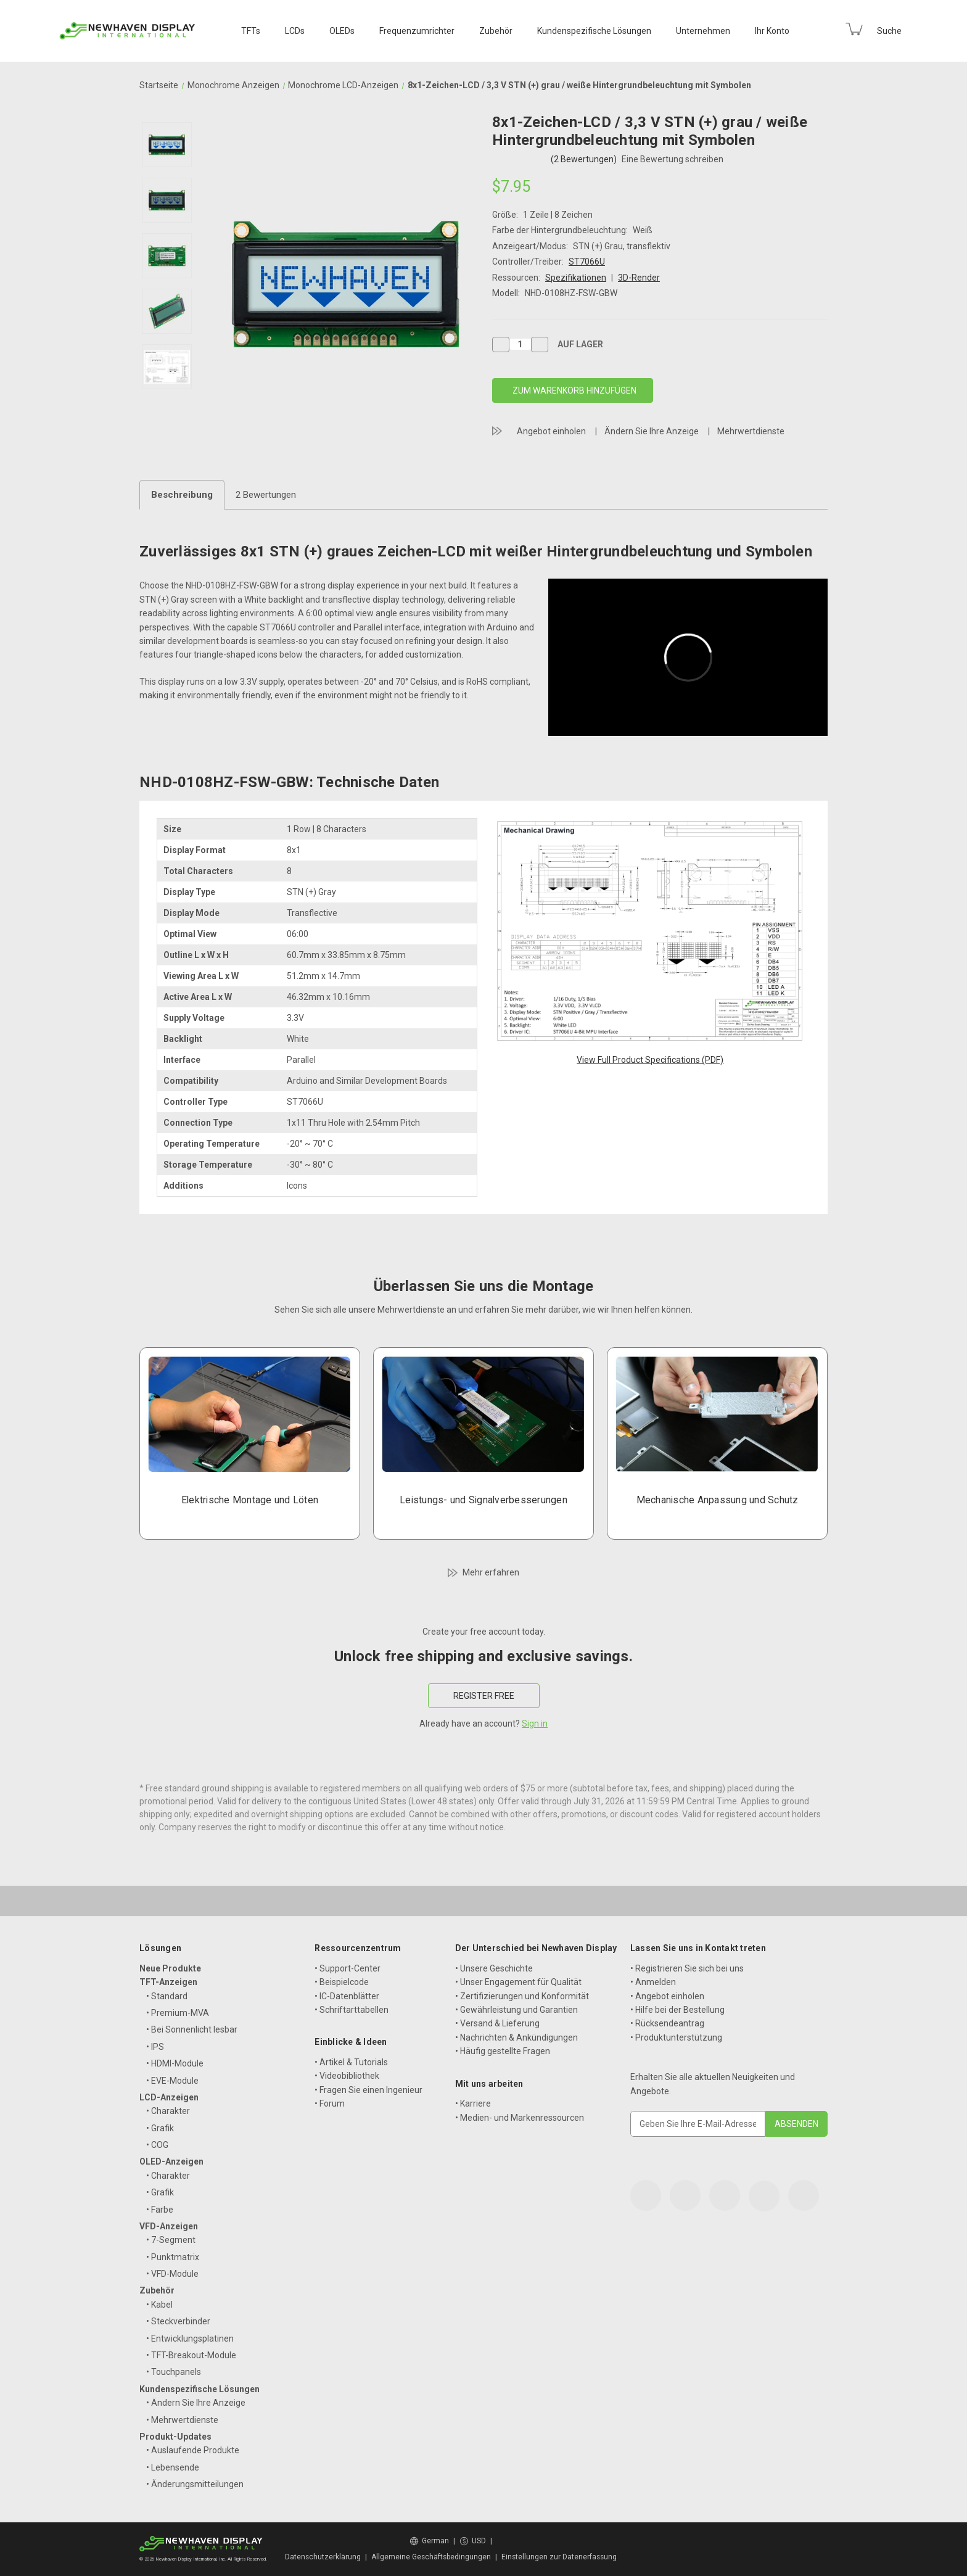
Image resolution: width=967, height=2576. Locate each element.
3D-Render (639, 278)
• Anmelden (653, 1982)
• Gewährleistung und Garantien (516, 2010)
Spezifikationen (575, 278)
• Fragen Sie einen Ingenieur (368, 2090)
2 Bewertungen (266, 494)
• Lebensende (172, 2467)
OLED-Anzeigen (171, 2161)
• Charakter (168, 2111)
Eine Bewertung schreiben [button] (672, 159)
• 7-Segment (170, 2240)
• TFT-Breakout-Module (191, 2355)
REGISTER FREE (483, 1696)
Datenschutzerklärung (323, 2557)
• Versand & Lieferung (497, 2023)
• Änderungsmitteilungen (195, 2484)
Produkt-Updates (175, 2437)
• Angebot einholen (667, 1996)
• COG (157, 2145)
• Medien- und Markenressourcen (519, 2118)
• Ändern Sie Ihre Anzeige (195, 2403)
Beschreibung (182, 494)
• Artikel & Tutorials (351, 2062)
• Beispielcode (342, 1982)
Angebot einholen (551, 431)
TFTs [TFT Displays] (250, 31)
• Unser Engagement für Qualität (518, 1982)
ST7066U (587, 261)
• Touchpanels (173, 2372)
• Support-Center (348, 1968)
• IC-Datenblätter (347, 1996)
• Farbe (159, 2210)
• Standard (166, 1996)
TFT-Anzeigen (168, 1982)
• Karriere (473, 2103)
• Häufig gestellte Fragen (502, 2051)
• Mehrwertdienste (182, 2420)
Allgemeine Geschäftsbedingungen (431, 2557)
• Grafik (160, 2128)
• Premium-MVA (177, 2013)
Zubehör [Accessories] (495, 31)
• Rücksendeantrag (667, 2023)
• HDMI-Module (175, 2063)
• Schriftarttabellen (352, 2010)
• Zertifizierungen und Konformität (522, 1996)
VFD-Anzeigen (168, 2226)
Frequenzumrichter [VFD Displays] (417, 31)
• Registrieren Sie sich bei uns (687, 1968)
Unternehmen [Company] (703, 31)
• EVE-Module (172, 2081)
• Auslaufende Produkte (192, 2450)
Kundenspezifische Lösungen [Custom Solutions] (594, 31)
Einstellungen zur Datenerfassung (559, 2557)
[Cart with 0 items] (854, 29)
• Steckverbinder (178, 2321)
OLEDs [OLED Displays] (342, 31)
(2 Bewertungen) (585, 159)
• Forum (330, 2103)
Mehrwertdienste (750, 431)
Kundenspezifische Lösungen (199, 2389)
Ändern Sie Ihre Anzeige (651, 431)
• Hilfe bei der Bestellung (677, 2010)
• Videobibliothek (347, 2076)
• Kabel (159, 2305)
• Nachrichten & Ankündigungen (516, 2037)
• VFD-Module (172, 2274)
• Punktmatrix (172, 2257)
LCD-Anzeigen (169, 2097)
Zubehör (157, 2290)
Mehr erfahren (491, 1572)
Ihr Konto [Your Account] (772, 31)
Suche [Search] (889, 31)
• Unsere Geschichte (494, 1968)
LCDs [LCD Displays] (295, 31)
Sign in (535, 1723)
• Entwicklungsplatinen (190, 2338)
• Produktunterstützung (676, 2037)
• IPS (155, 2047)
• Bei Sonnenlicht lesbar (191, 2029)
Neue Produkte (170, 1968)
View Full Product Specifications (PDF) (650, 1060)
